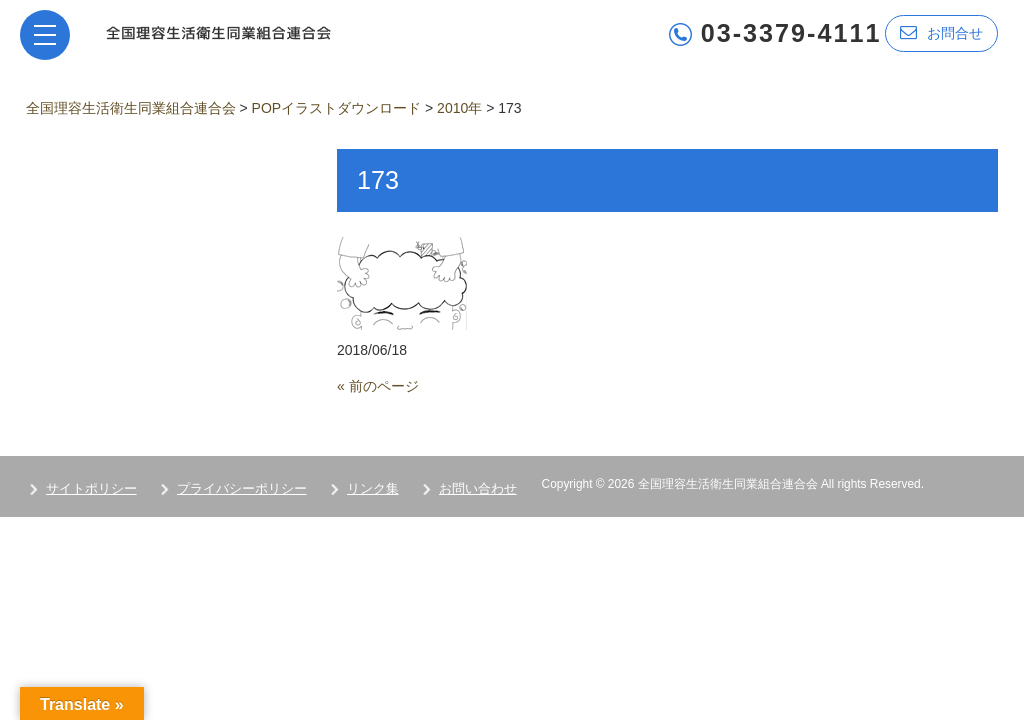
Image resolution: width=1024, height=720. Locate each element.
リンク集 (373, 488)
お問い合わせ (478, 488)
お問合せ (941, 32)
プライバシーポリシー (242, 488)
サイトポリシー (91, 488)
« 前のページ (378, 386)
